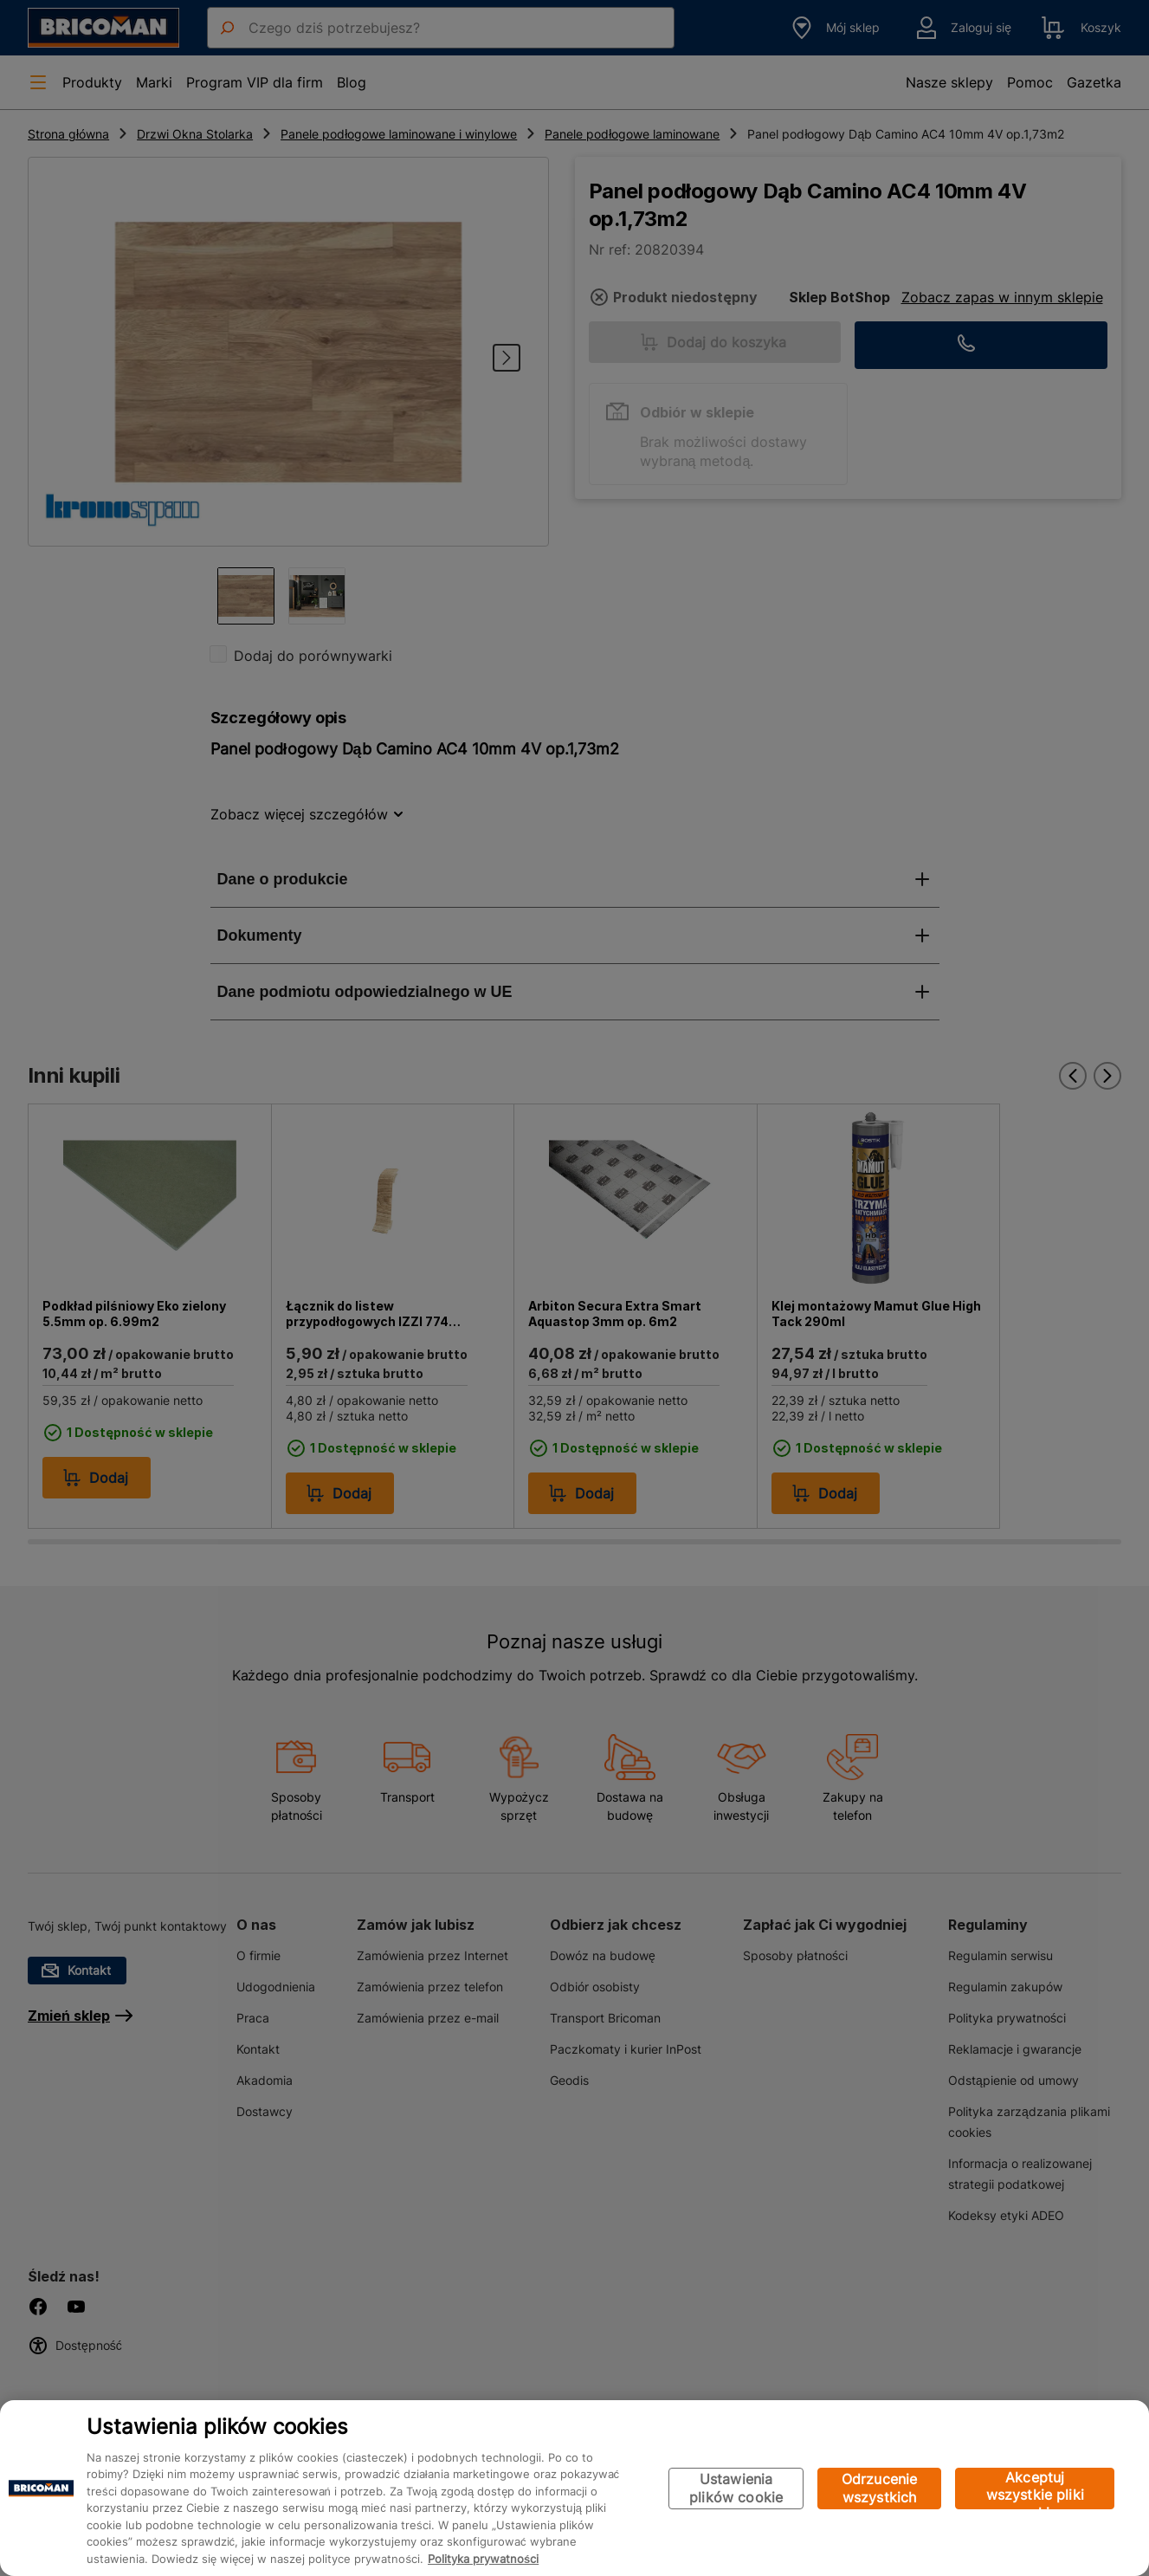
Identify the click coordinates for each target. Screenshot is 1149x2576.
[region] (574, 2488)
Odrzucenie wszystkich (880, 2488)
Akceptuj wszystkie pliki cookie (1035, 2489)
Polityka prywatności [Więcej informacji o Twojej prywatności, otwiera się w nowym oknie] (483, 2559)
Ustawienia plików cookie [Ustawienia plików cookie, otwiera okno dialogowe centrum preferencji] (736, 2488)
